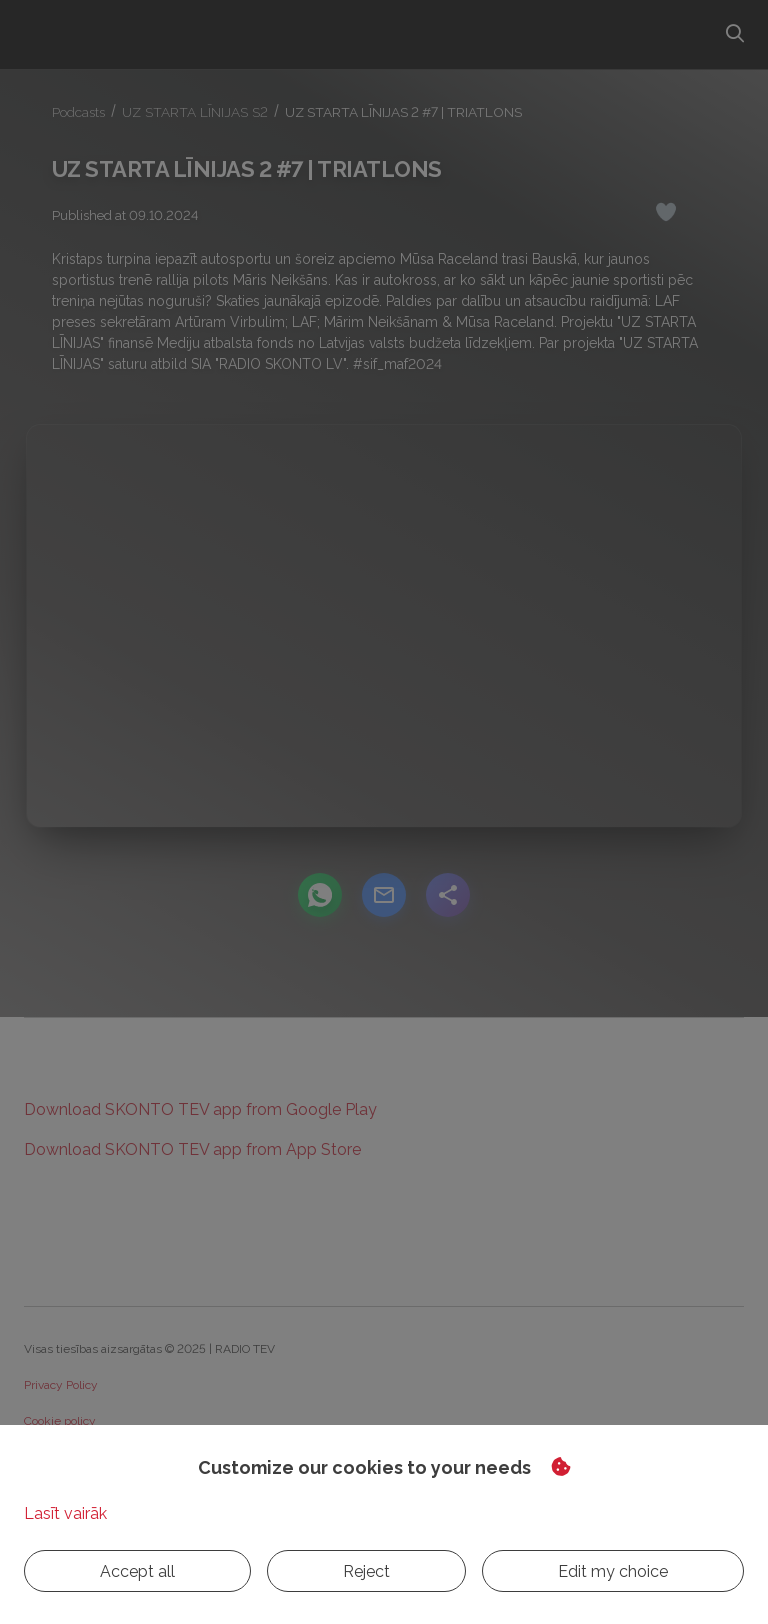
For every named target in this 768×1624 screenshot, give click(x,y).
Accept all (80, 1571)
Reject (195, 1571)
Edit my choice (328, 1571)
